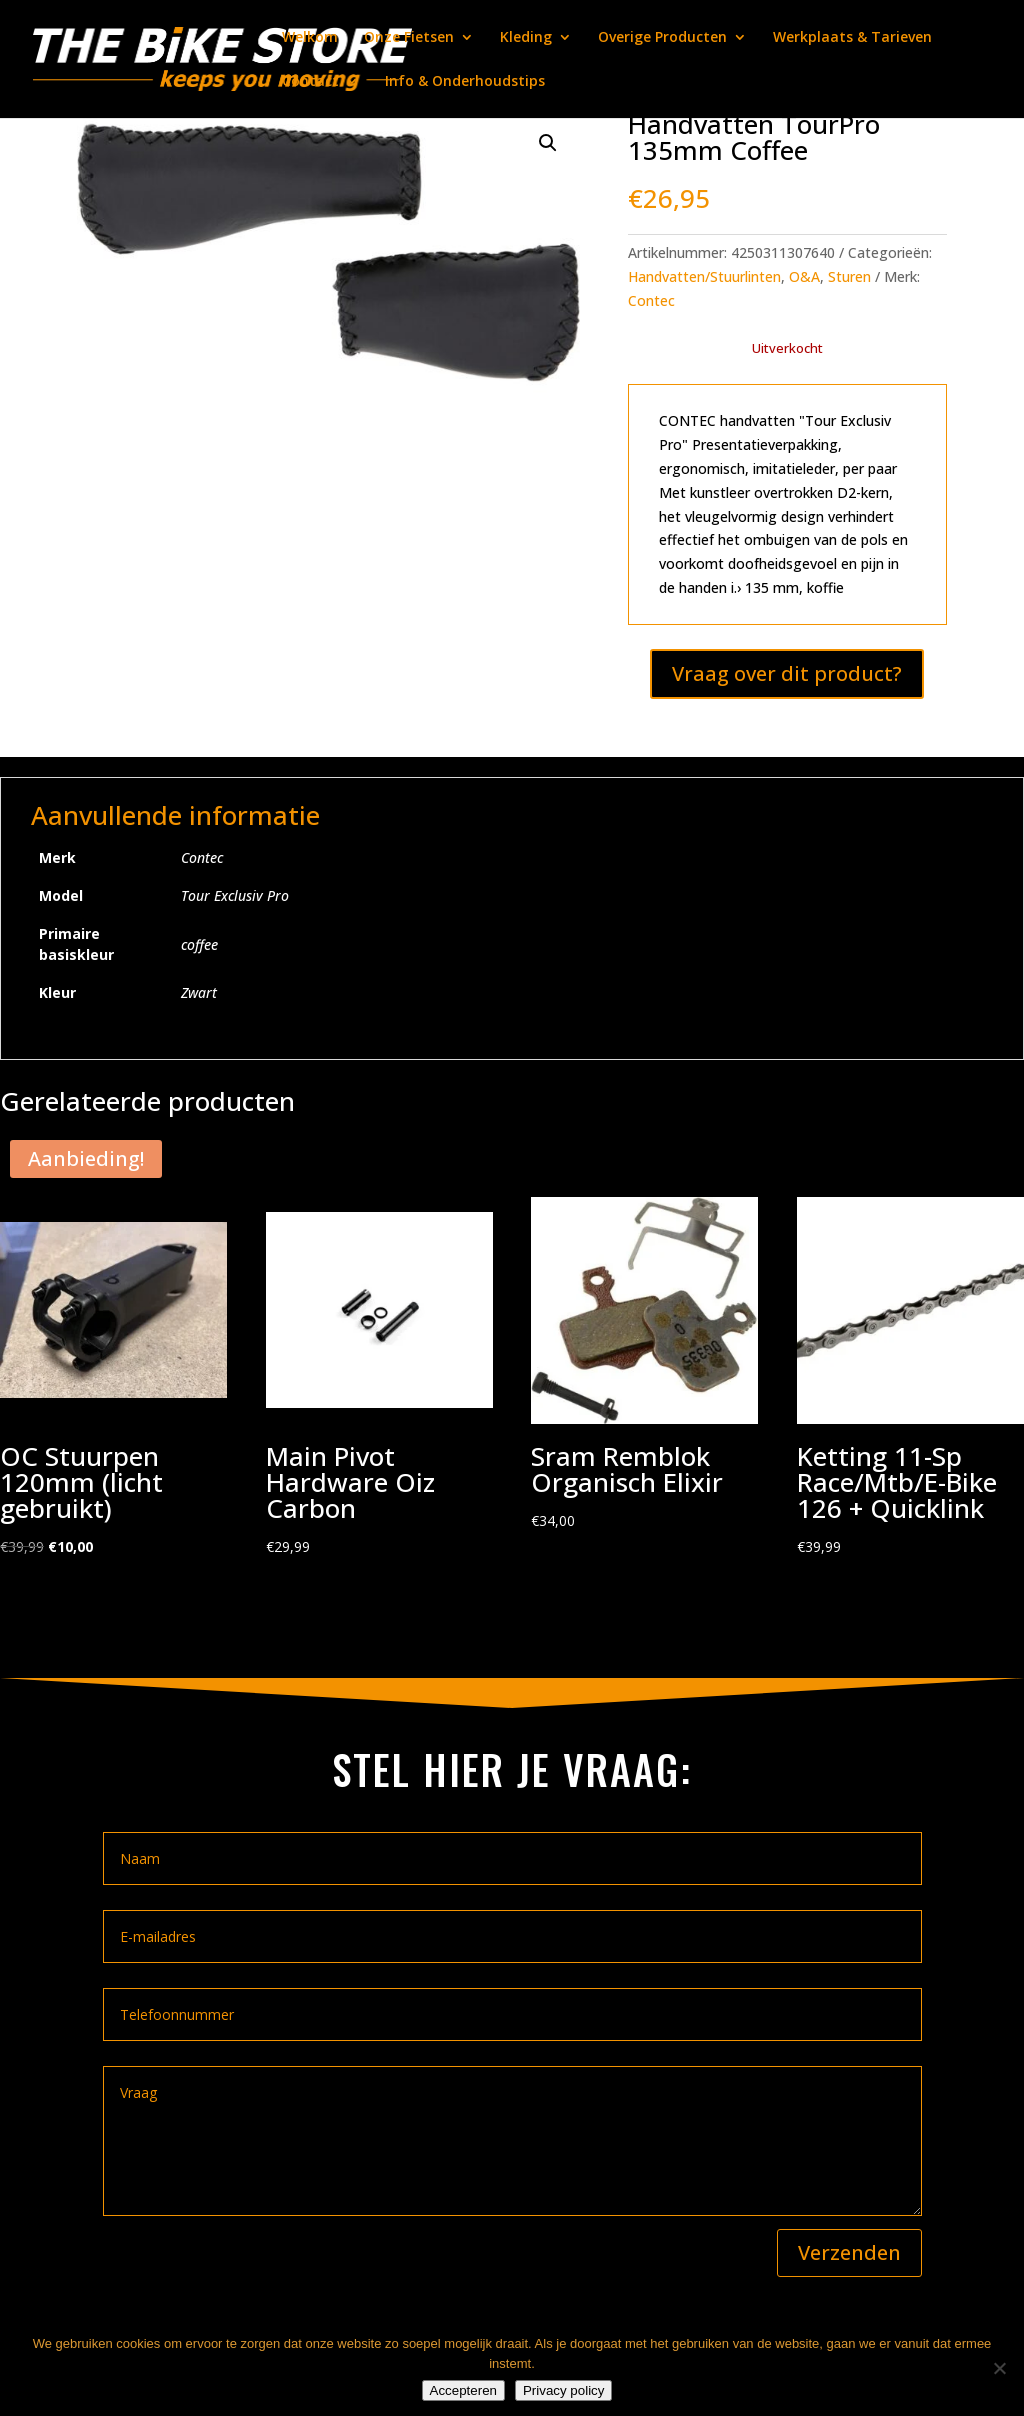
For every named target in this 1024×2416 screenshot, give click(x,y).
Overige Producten (662, 38)
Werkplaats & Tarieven (852, 38)
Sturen (849, 276)
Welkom (310, 38)
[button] (548, 143)
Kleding (526, 38)
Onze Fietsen (409, 38)
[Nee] (999, 2368)
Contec (651, 300)
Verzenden (849, 2252)
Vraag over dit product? (787, 673)
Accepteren (463, 2390)
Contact (310, 82)
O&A (804, 276)
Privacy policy (563, 2390)
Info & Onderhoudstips (465, 82)
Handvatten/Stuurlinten (704, 276)
